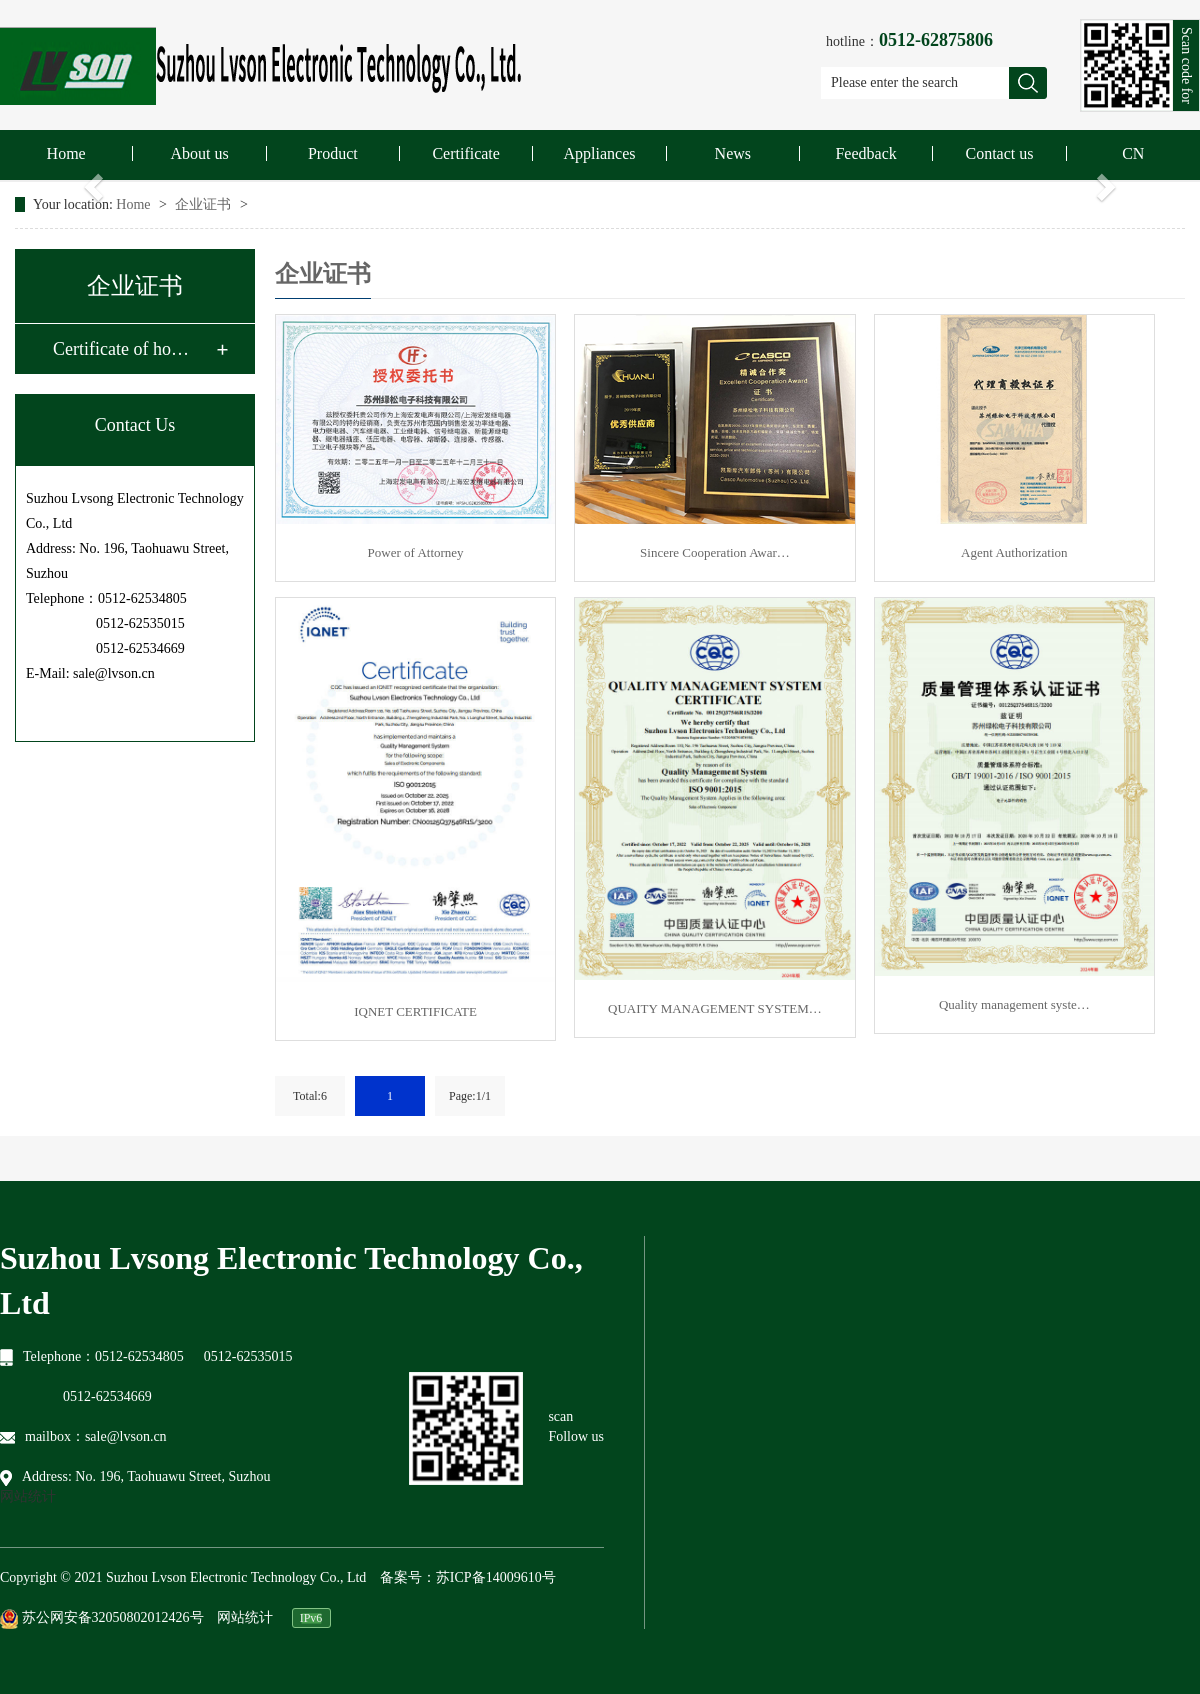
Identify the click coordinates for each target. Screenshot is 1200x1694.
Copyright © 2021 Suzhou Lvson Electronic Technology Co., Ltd (183, 1577)
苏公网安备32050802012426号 (102, 1619)
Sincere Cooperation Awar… (715, 552)
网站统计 (28, 1496)
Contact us (999, 153)
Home (66, 153)
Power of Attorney (416, 552)
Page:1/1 (470, 1096)
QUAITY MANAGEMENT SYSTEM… (715, 1008)
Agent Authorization (1014, 552)
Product (333, 153)
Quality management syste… (1014, 1004)
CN (1133, 153)
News (733, 153)
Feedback (865, 153)
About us (199, 153)
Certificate (466, 153)
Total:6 (310, 1096)
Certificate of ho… (121, 349)
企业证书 (205, 204)
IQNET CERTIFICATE (415, 1011)
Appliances (599, 153)
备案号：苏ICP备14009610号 (468, 1577)
